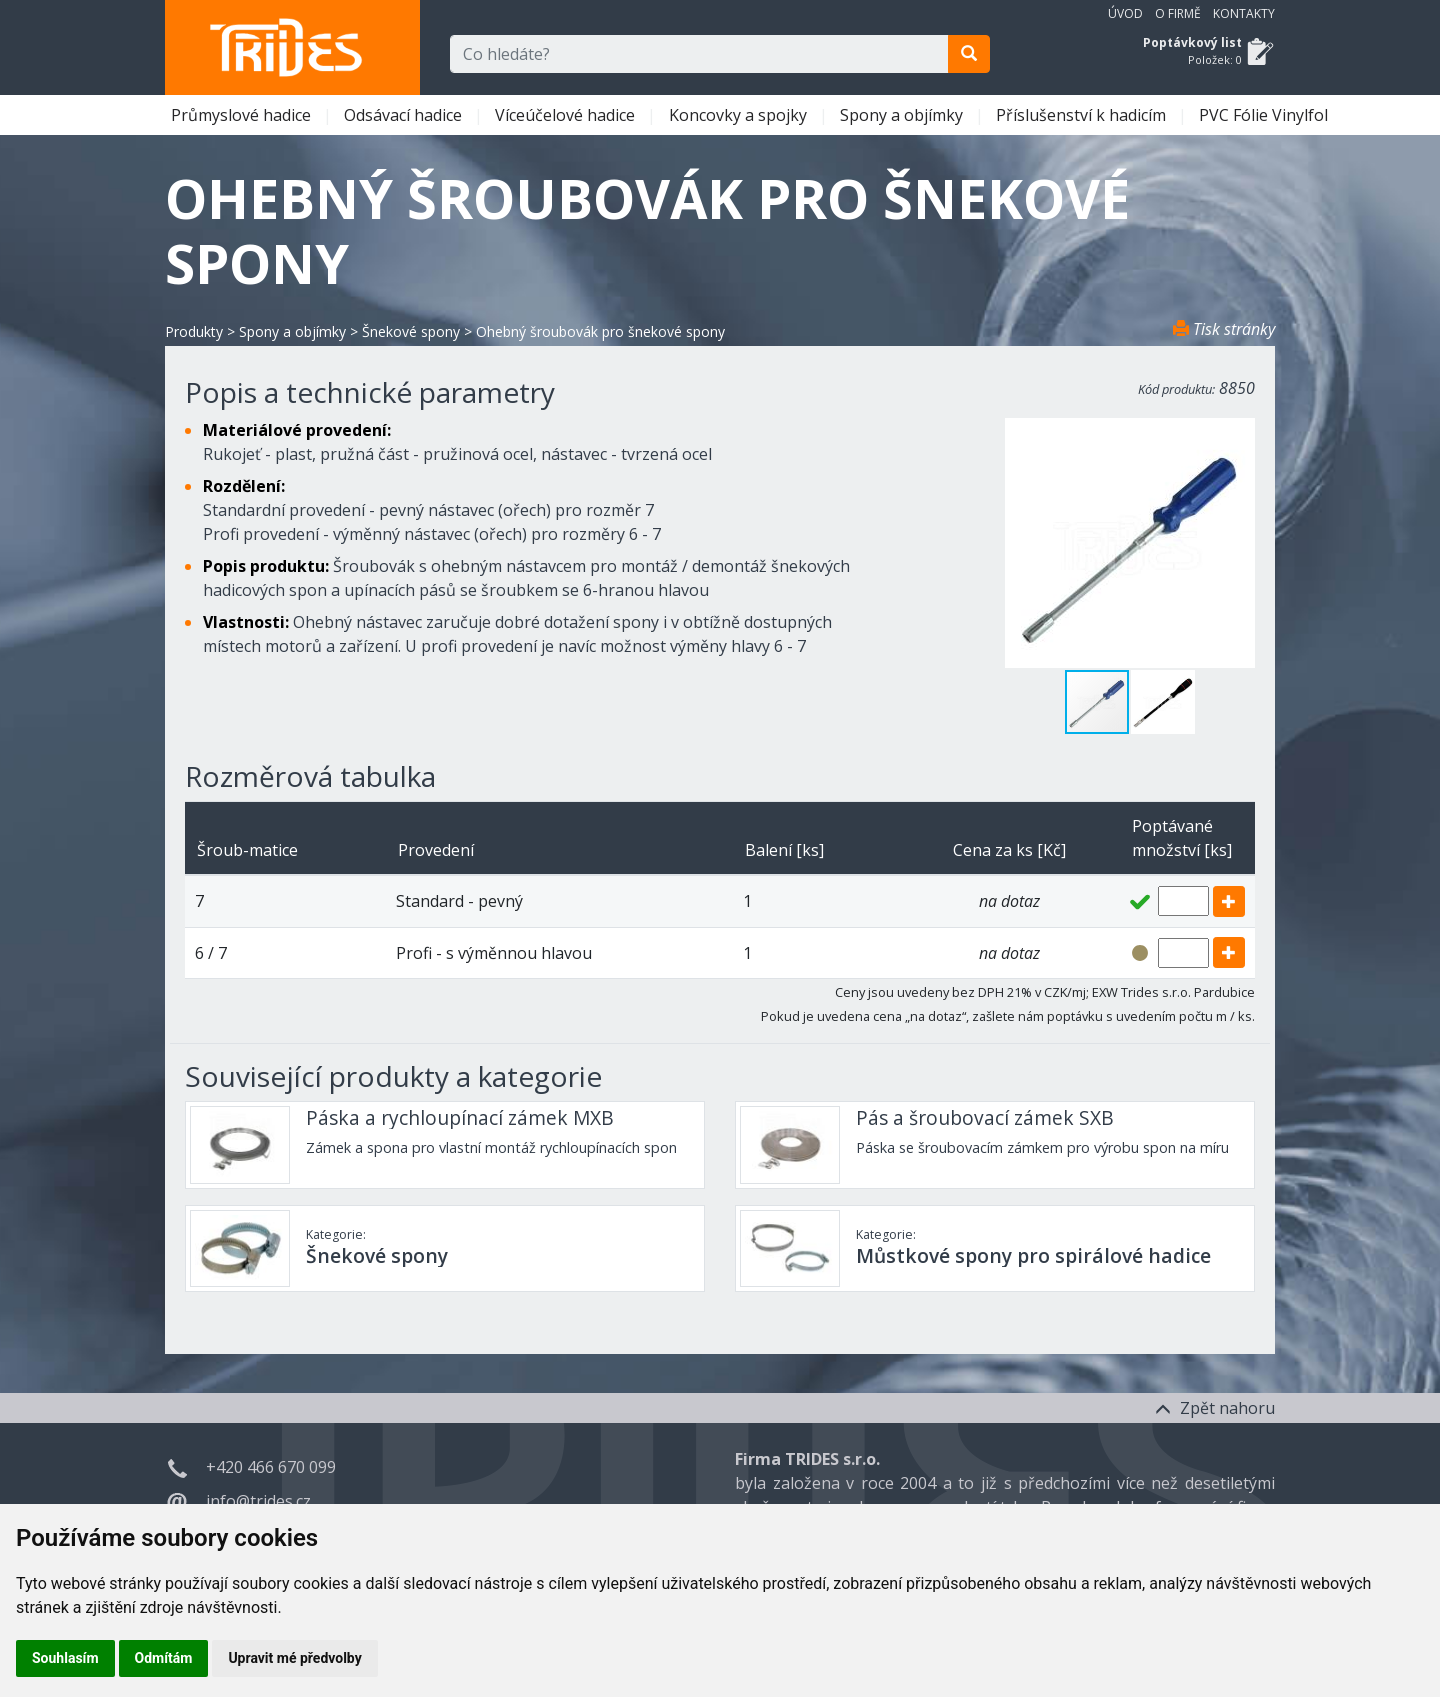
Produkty (194, 331)
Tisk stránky (1224, 329)
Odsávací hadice (405, 115)
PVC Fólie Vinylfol (1265, 115)
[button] (1163, 702)
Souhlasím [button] (65, 1658)
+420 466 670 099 (271, 1467)
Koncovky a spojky (740, 115)
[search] (969, 54)
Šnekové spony (411, 331)
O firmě (1178, 13)
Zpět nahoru (1215, 1408)
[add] (1229, 901)
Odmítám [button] (164, 1658)
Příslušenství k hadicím (1083, 115)
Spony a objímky (903, 115)
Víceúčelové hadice (567, 115)
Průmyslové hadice (243, 115)
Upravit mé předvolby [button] (294, 1658)
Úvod (1125, 13)
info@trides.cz (258, 1501)
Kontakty (1244, 13)
